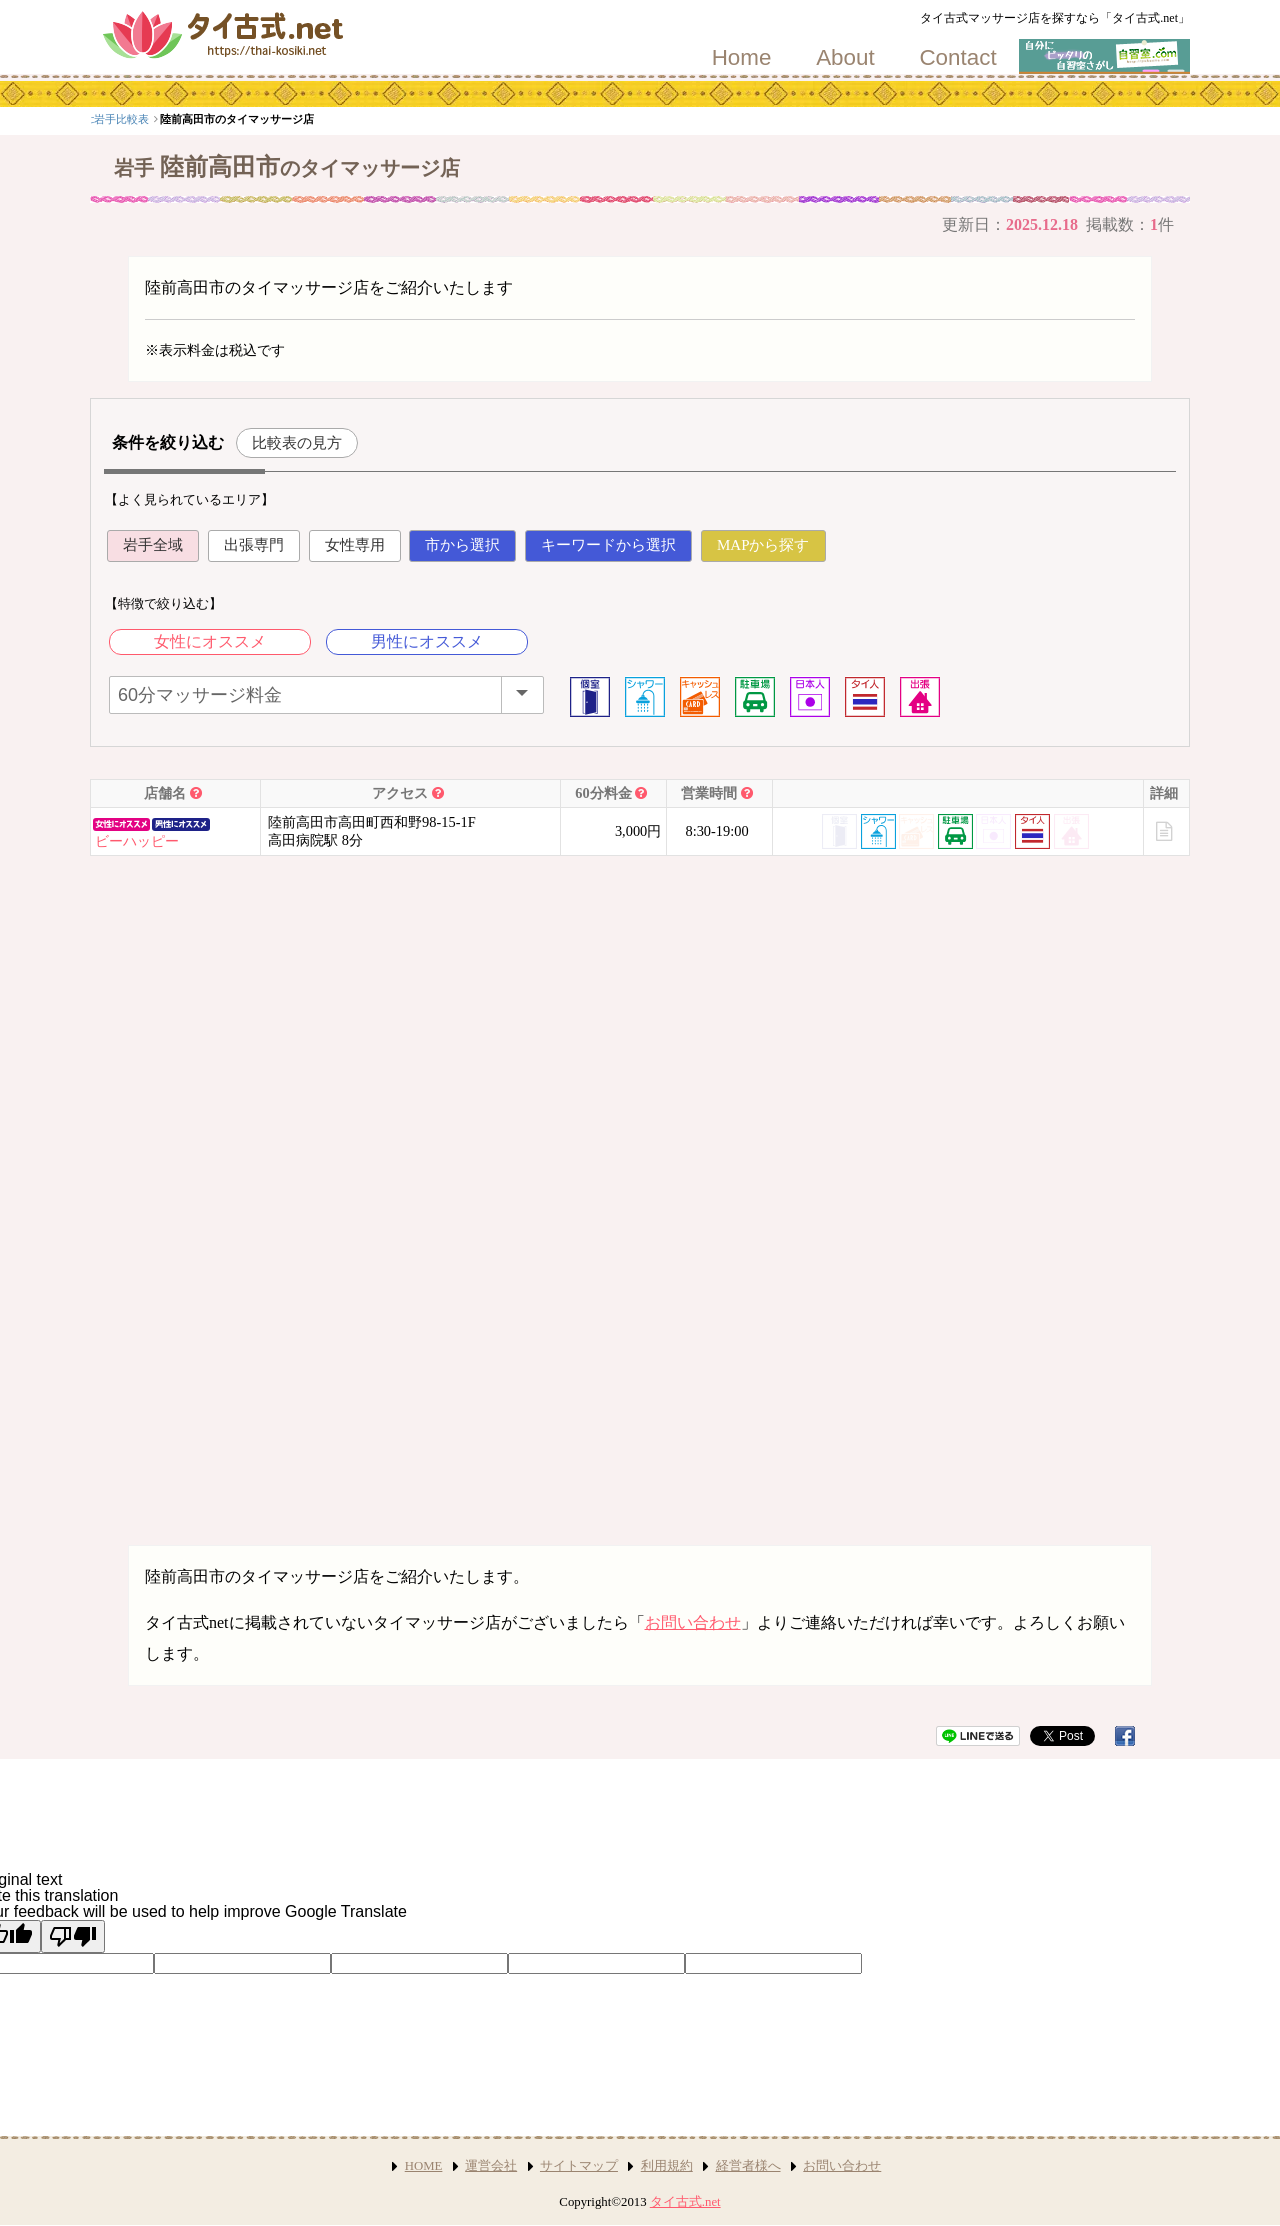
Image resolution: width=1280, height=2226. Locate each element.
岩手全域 (153, 545)
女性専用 (355, 545)
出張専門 (254, 545)
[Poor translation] (73, 1936)
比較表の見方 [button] (297, 442)
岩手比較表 (268, 119)
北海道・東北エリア (180, 119)
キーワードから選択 (608, 545)
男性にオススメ (427, 641)
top (105, 119)
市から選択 (462, 545)
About (845, 58)
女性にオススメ (210, 641)
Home (742, 58)
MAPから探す (763, 545)
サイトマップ (579, 2166)
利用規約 (667, 2166)
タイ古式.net (685, 2202)
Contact (957, 58)
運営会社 (491, 2166)
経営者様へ (748, 2166)
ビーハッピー (137, 841)
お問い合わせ (693, 1622)
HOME (424, 2166)
